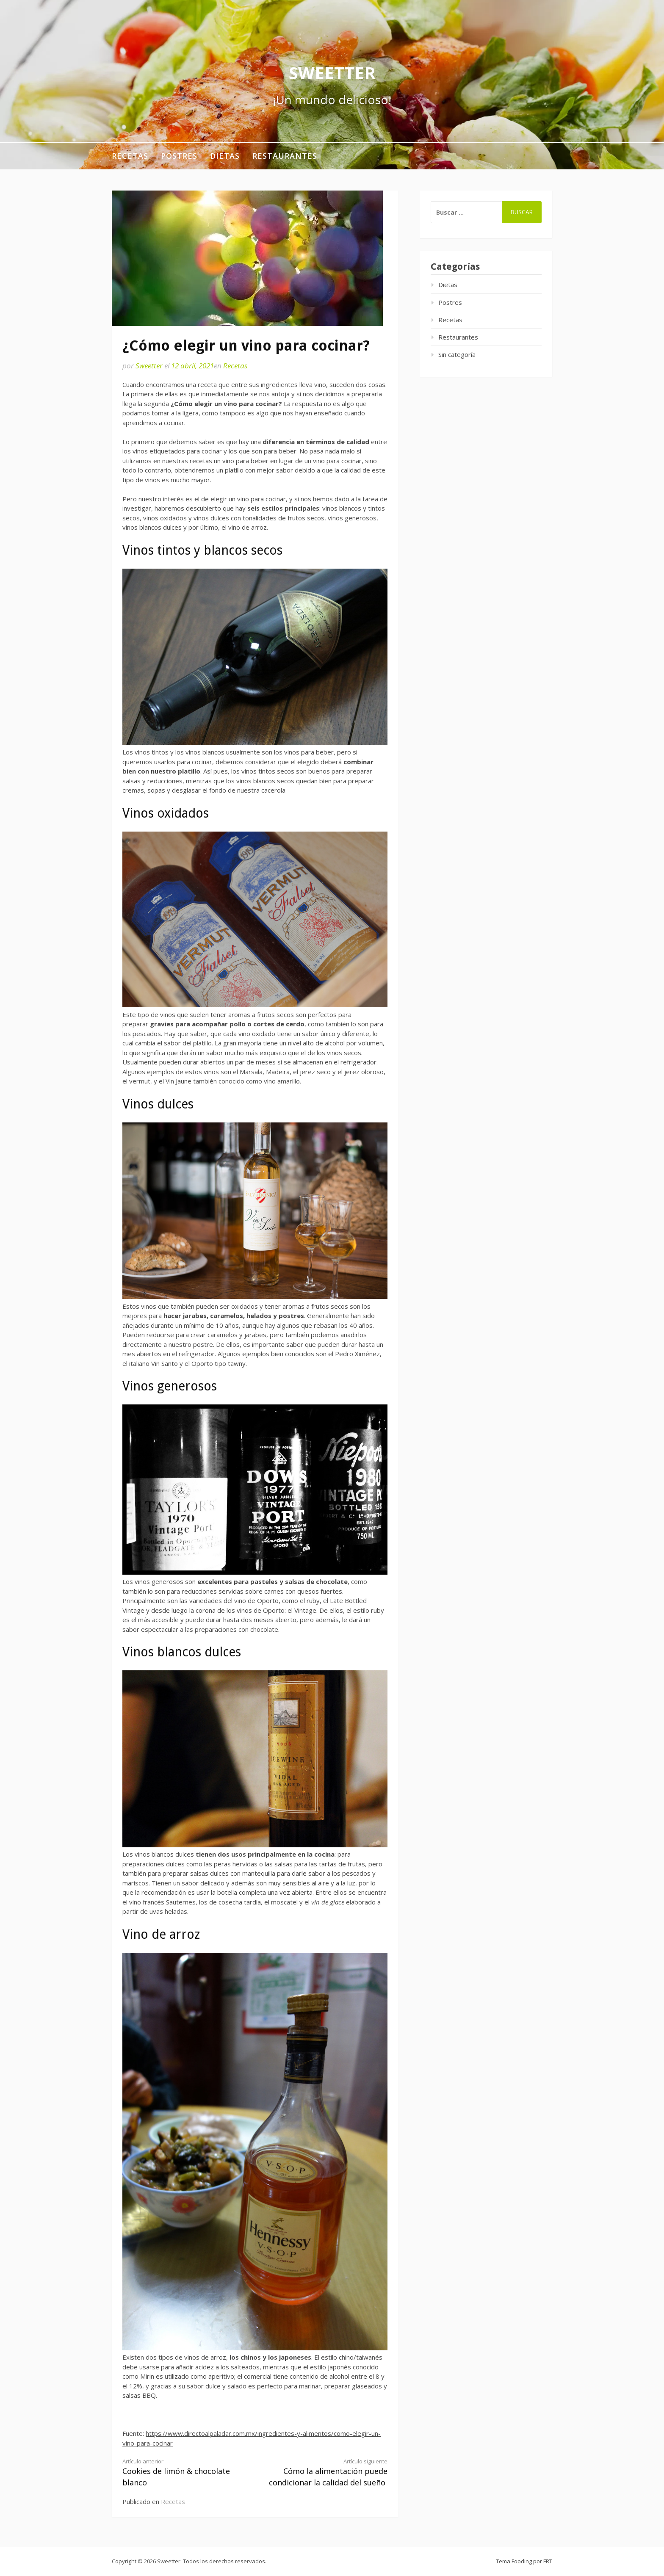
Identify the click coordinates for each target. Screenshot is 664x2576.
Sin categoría (457, 354)
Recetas (130, 156)
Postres (179, 156)
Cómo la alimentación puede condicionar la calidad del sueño (327, 2472)
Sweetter (332, 72)
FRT (547, 2561)
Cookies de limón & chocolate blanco (182, 2472)
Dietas (225, 156)
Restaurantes (284, 156)
